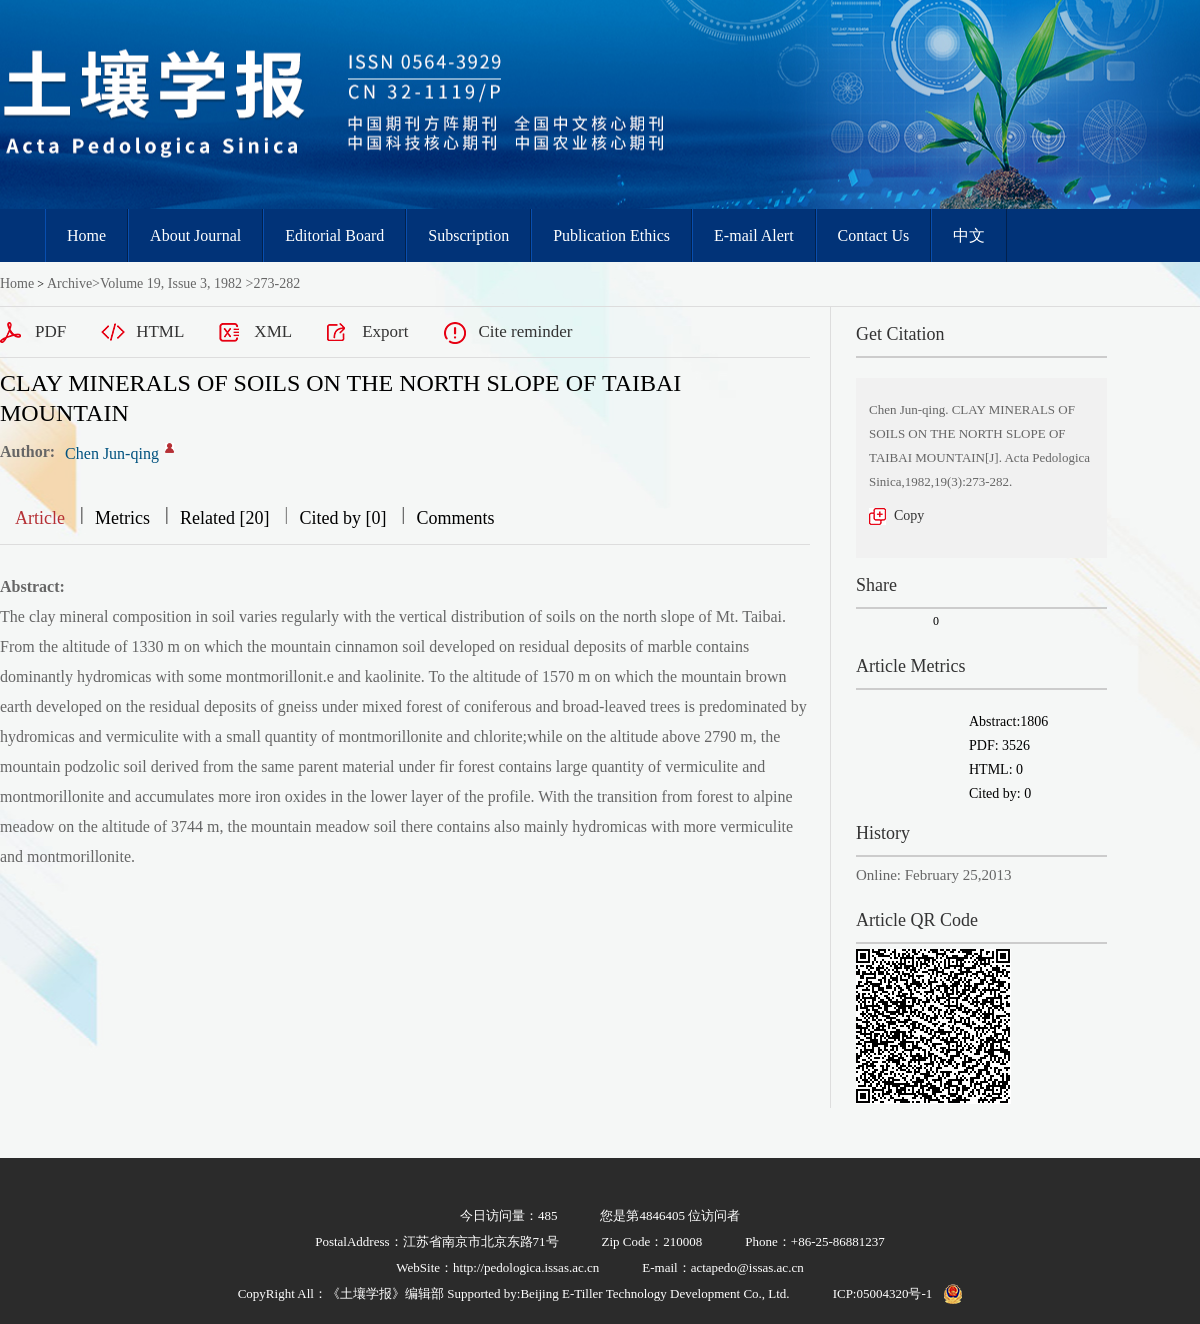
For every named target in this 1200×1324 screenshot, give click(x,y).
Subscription (468, 235)
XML (273, 331)
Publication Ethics (611, 235)
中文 (969, 235)
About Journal (195, 235)
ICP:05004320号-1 (883, 1293)
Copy (909, 515)
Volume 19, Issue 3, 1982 (171, 283)
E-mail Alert (754, 235)
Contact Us (874, 235)
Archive (69, 283)
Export (385, 331)
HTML (160, 331)
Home (86, 235)
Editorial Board (334, 235)
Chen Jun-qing (112, 453)
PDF (50, 331)
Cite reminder (525, 331)
